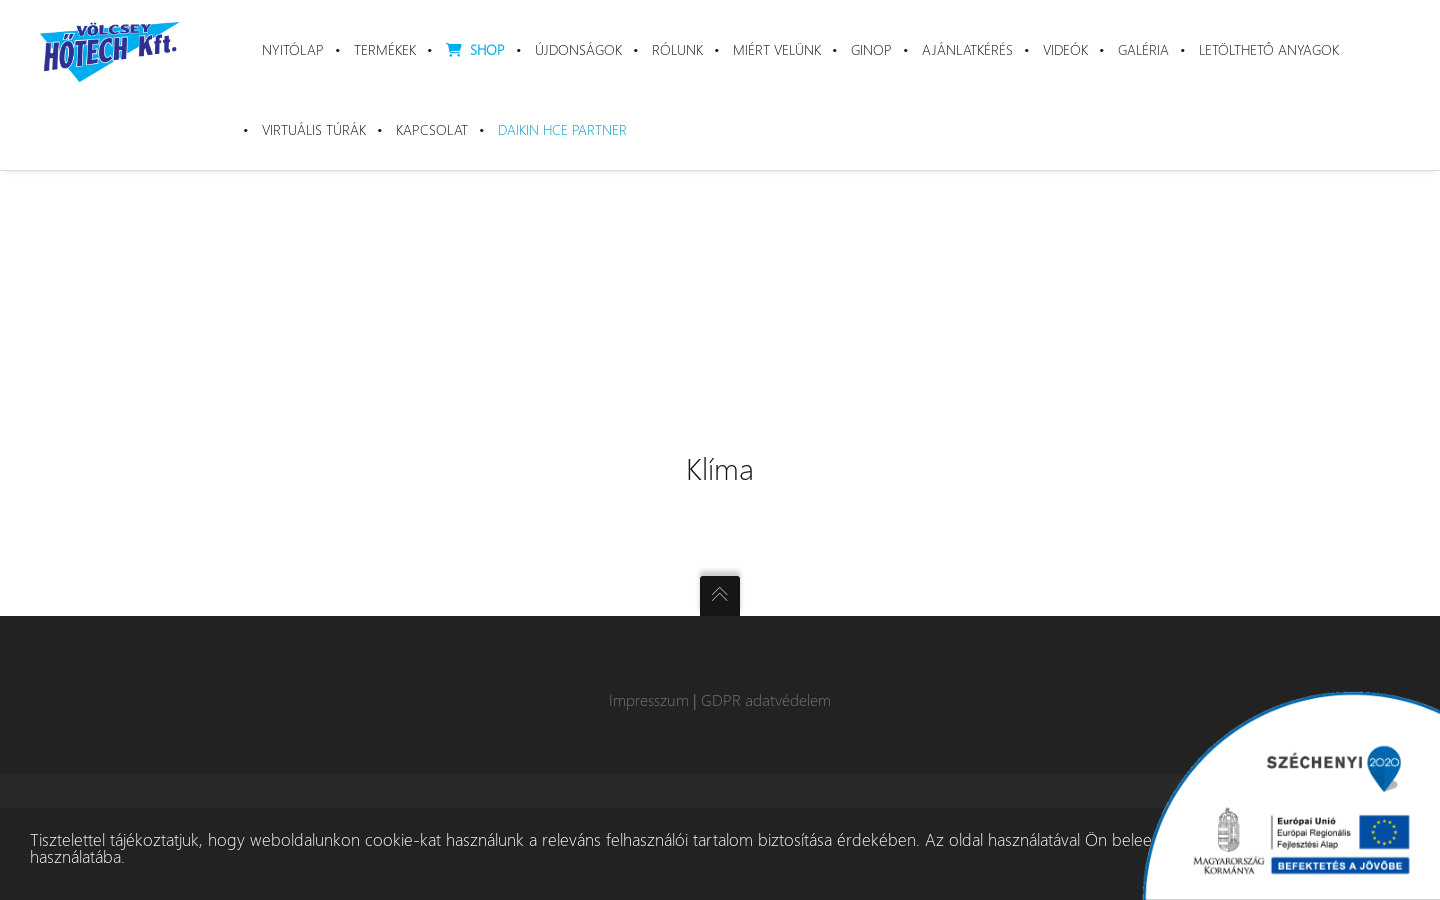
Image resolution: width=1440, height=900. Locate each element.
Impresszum (649, 699)
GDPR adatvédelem (766, 699)
